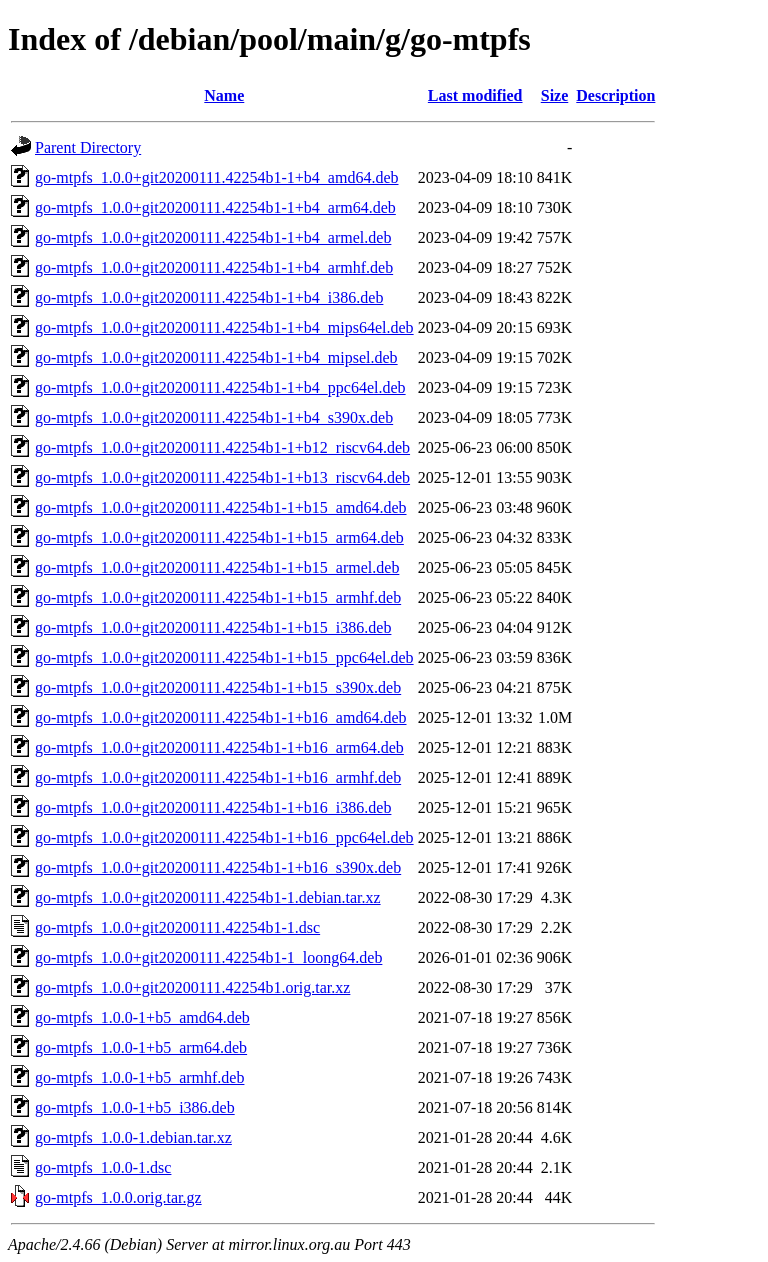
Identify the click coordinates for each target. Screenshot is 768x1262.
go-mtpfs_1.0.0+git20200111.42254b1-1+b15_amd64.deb (221, 507)
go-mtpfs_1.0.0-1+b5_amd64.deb (142, 1017)
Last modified (475, 95)
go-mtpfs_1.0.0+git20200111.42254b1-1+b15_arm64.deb (219, 537)
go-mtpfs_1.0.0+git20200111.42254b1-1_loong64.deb (208, 957)
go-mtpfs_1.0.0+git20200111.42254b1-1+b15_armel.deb (217, 567)
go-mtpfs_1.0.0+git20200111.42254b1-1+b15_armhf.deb (218, 597)
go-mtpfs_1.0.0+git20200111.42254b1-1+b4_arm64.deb (215, 207)
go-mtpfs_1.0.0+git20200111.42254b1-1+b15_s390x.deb (218, 687)
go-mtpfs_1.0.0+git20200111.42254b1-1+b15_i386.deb (213, 627)
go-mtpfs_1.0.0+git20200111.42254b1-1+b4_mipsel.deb (216, 357)
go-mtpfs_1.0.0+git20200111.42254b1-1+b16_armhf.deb (218, 777)
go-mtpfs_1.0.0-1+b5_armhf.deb (139, 1077)
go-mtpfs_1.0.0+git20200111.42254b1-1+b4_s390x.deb (214, 417)
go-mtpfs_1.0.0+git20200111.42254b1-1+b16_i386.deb (213, 807)
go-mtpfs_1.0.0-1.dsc (103, 1167)
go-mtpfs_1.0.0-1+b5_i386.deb (135, 1107)
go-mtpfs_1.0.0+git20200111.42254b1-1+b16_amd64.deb (221, 717)
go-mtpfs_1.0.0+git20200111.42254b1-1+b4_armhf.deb (214, 267)
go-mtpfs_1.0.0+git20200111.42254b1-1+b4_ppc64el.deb (220, 387)
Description (615, 95)
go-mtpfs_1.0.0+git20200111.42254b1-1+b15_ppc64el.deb (224, 657)
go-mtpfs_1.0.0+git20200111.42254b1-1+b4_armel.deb (213, 237)
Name (224, 95)
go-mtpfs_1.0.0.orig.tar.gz (118, 1197)
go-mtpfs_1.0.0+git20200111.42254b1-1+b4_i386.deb (209, 297)
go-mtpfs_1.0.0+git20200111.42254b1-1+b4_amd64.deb (217, 177)
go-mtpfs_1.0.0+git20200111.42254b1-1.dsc (177, 927)
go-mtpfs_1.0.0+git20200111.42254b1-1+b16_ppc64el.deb (224, 837)
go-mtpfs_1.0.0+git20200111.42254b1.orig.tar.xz (192, 987)
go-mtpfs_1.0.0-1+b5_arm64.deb (141, 1047)
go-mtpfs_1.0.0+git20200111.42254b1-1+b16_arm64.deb (219, 747)
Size (555, 95)
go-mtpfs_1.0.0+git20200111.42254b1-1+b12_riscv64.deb (222, 447)
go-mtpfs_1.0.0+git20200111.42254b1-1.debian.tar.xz (208, 897)
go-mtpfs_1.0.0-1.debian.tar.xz (133, 1137)
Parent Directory (88, 147)
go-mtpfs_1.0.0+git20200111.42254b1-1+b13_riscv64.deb (222, 477)
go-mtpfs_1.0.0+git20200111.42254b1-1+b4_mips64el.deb (224, 327)
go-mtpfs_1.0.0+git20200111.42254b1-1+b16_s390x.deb (218, 867)
